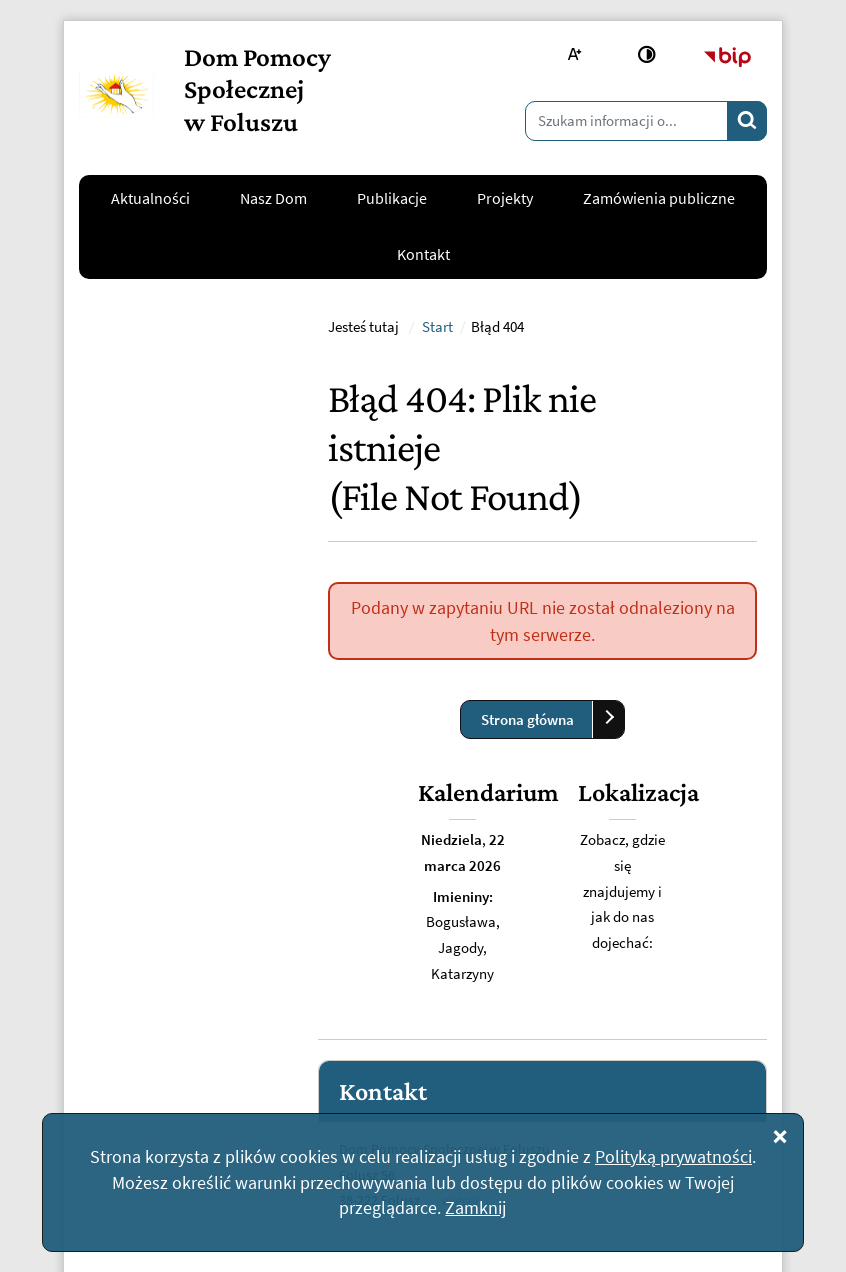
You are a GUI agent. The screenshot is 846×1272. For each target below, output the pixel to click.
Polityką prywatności (673, 1156)
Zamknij (475, 1207)
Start (437, 527)
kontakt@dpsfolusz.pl (166, 926)
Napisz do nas (138, 987)
